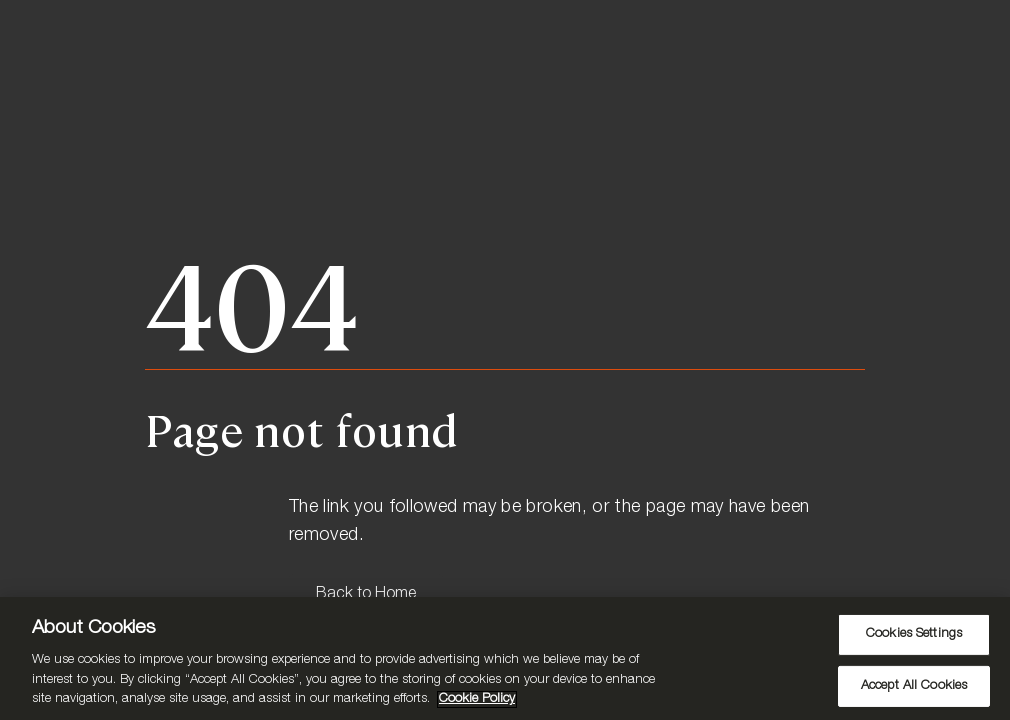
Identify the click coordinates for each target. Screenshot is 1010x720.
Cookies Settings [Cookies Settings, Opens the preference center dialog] (914, 634)
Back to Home (366, 595)
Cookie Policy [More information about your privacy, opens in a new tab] (477, 699)
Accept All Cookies (914, 686)
